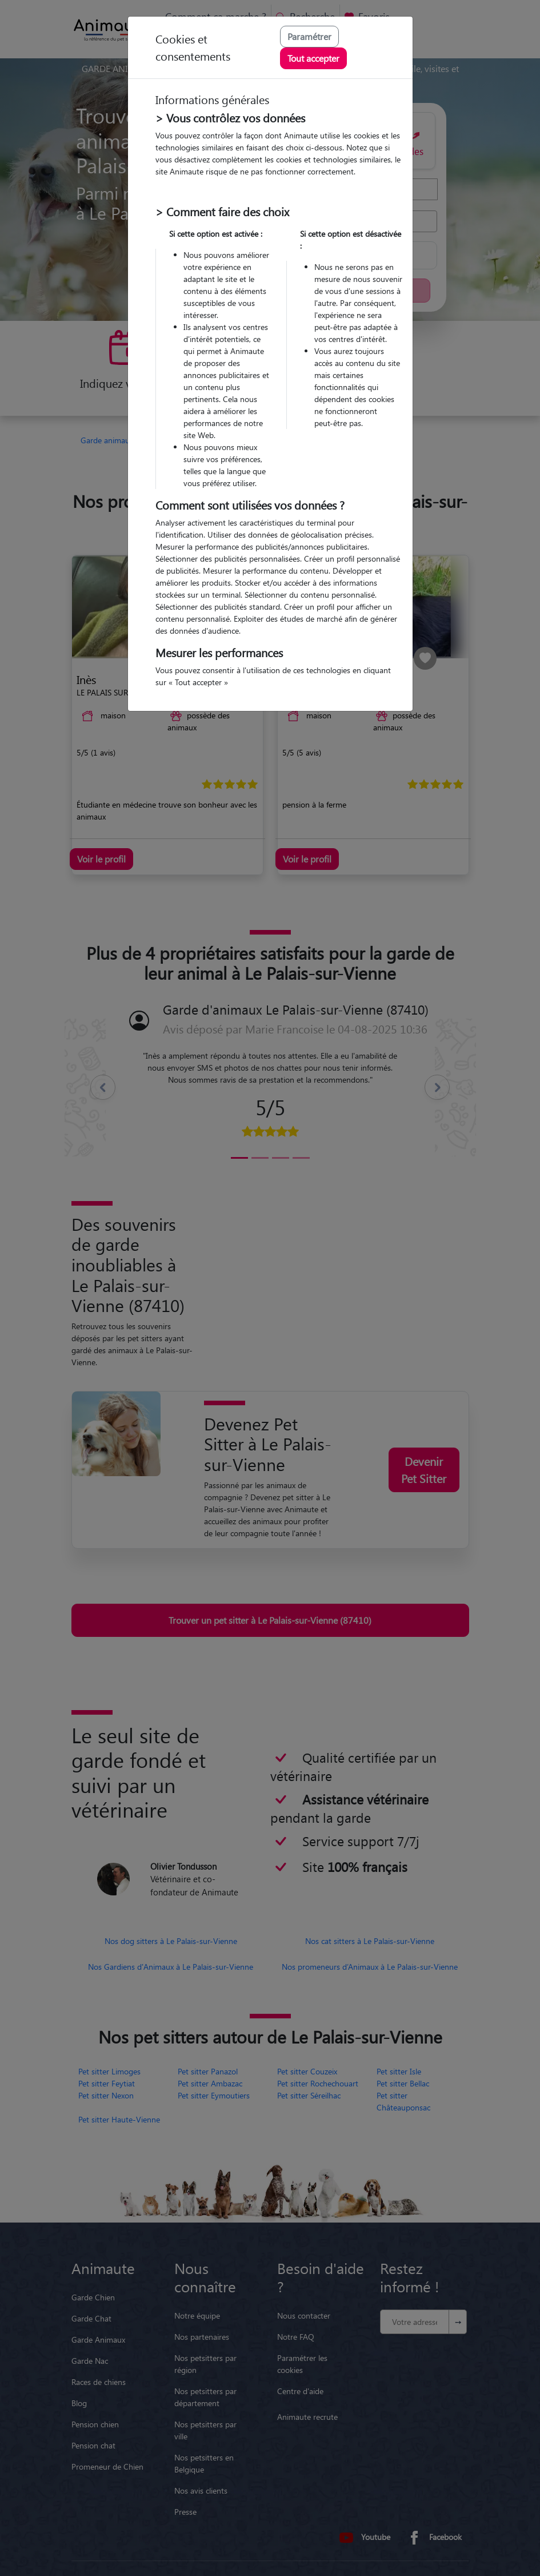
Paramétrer (309, 36)
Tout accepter (313, 58)
